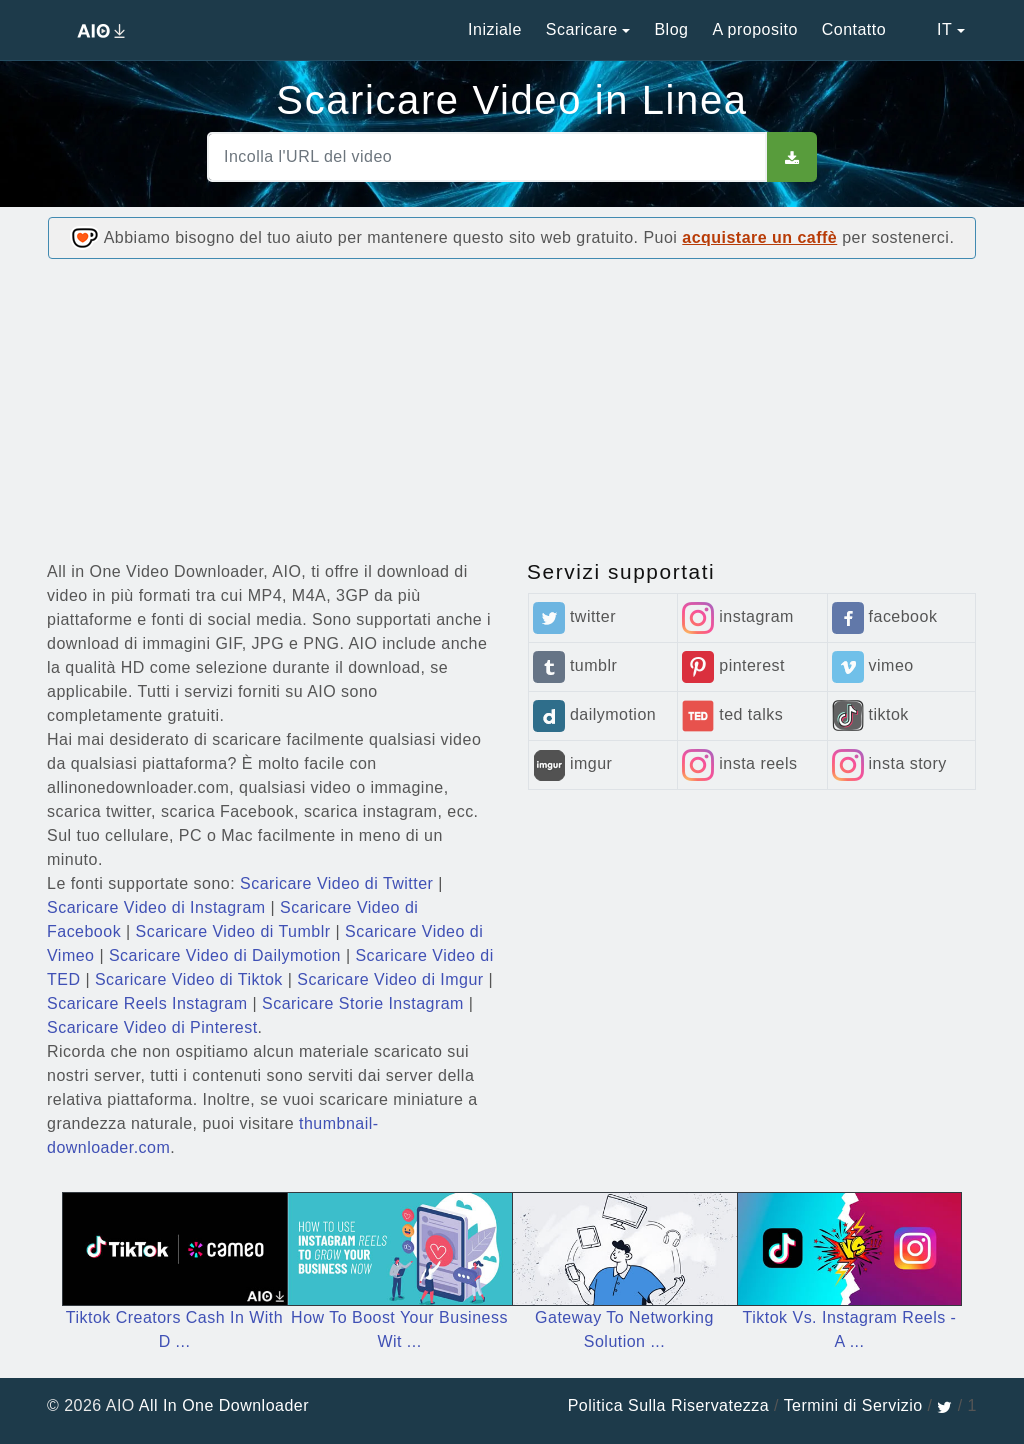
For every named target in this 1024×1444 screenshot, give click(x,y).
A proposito (754, 29)
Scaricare (582, 29)
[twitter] (944, 1405)
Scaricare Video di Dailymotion (225, 955)
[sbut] (792, 157)
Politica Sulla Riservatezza (668, 1405)
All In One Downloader (224, 1405)
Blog (671, 29)
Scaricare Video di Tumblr (233, 931)
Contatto (854, 29)
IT (931, 29)
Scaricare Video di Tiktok (189, 979)
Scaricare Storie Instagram (363, 1003)
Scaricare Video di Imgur (390, 979)
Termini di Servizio (853, 1405)
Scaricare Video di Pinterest (152, 1027)
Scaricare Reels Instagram (147, 1003)
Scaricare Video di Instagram (156, 907)
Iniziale (495, 29)
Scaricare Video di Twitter (336, 883)
